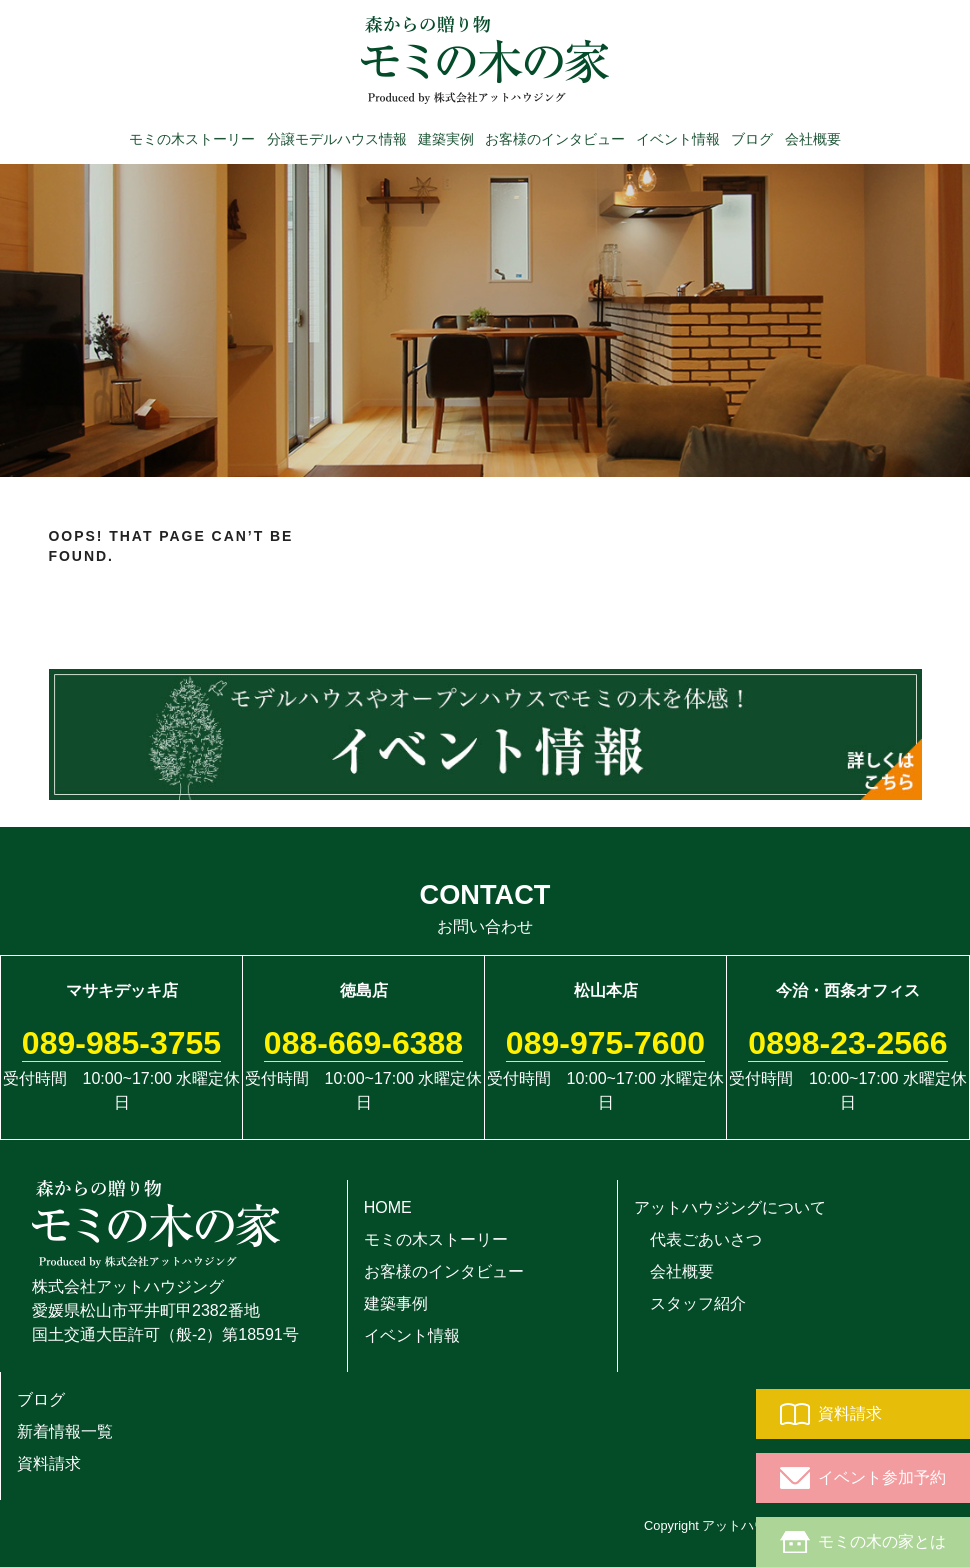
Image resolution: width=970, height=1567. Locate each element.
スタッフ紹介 (690, 1303)
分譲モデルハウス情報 (337, 138)
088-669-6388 (363, 1043)
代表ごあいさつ (698, 1239)
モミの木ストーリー (192, 138)
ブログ (752, 138)
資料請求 (831, 1414)
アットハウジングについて (730, 1207)
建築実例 (446, 138)
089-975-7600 (605, 1043)
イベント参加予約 (863, 1478)
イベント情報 (678, 138)
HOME (388, 1207)
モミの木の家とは (863, 1542)
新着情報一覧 (65, 1431)
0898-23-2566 (847, 1043)
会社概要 (813, 138)
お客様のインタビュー (555, 138)
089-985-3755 (121, 1043)
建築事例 (396, 1303)
